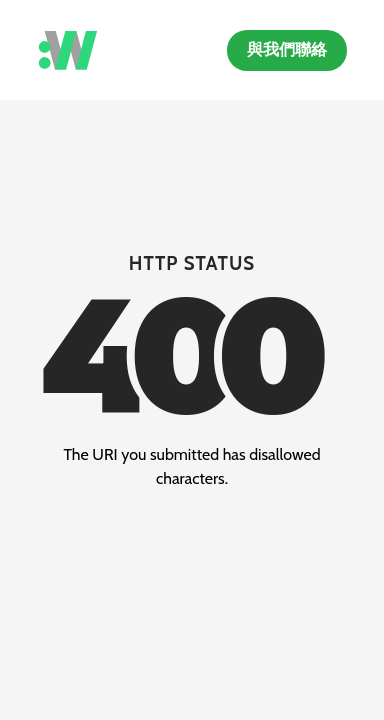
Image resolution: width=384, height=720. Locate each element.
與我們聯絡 (287, 49)
